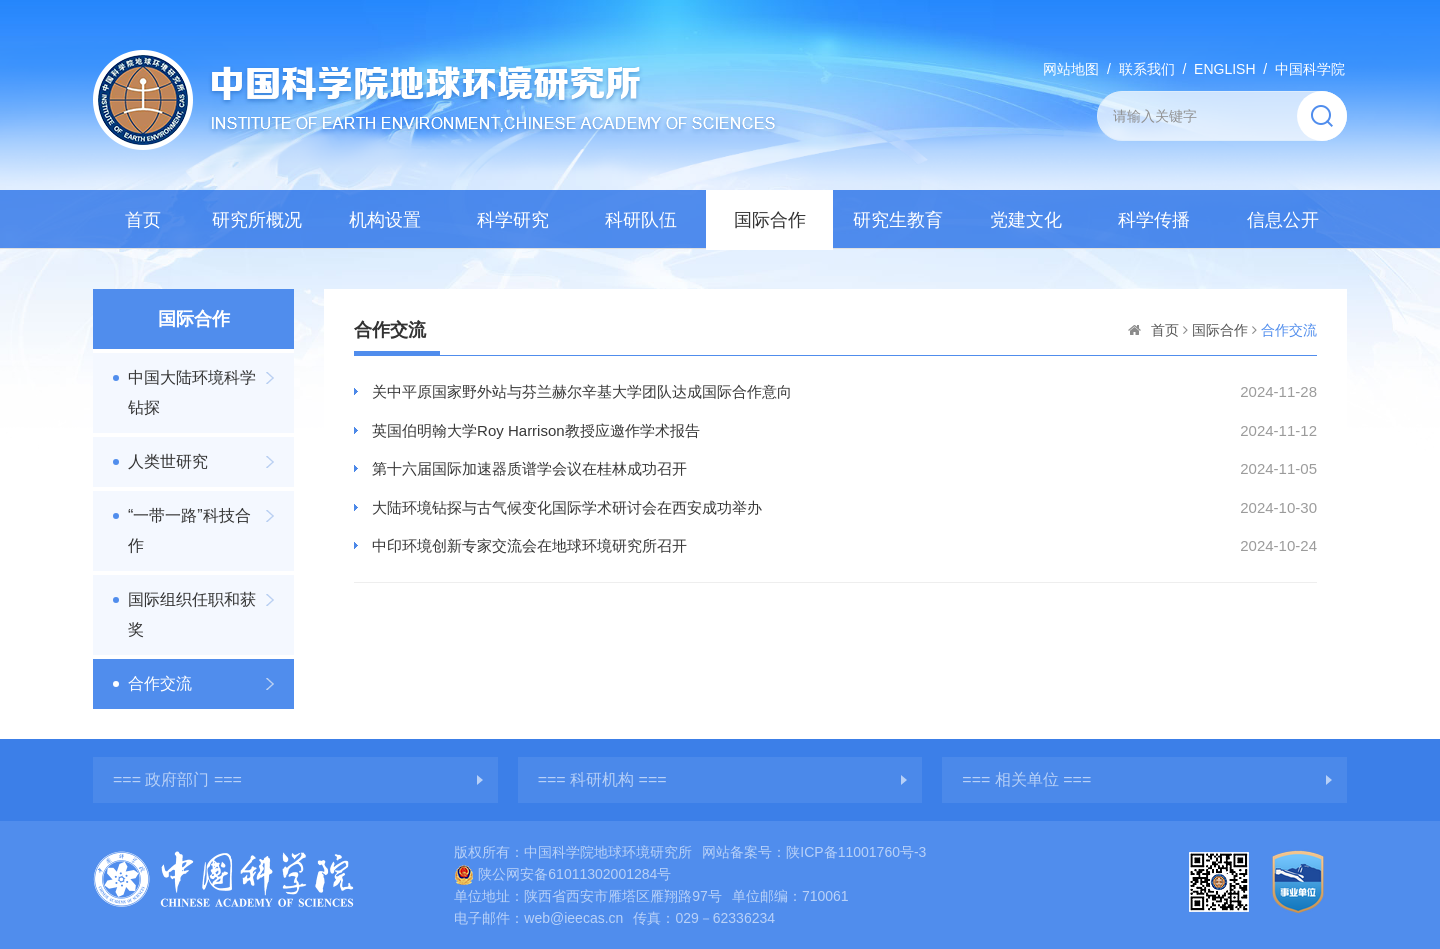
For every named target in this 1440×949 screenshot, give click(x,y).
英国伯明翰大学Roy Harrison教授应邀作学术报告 (536, 430)
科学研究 (513, 220)
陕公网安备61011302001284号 (562, 874)
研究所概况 (257, 220)
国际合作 (770, 220)
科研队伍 (641, 220)
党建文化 (1026, 220)
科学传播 (1154, 220)
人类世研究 (168, 461)
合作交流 (160, 683)
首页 (143, 220)
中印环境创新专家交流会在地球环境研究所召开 (529, 545)
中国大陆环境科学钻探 (192, 392)
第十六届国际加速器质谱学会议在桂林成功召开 (529, 468)
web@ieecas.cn (573, 918)
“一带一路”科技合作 (189, 530)
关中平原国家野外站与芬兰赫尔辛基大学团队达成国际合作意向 (582, 391)
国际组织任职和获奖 (192, 614)
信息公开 (1283, 220)
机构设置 (385, 220)
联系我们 (1147, 69)
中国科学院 (1310, 69)
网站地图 (1071, 69)
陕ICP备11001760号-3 (856, 852)
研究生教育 (898, 220)
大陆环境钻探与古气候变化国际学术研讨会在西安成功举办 (567, 507)
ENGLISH (1224, 69)
